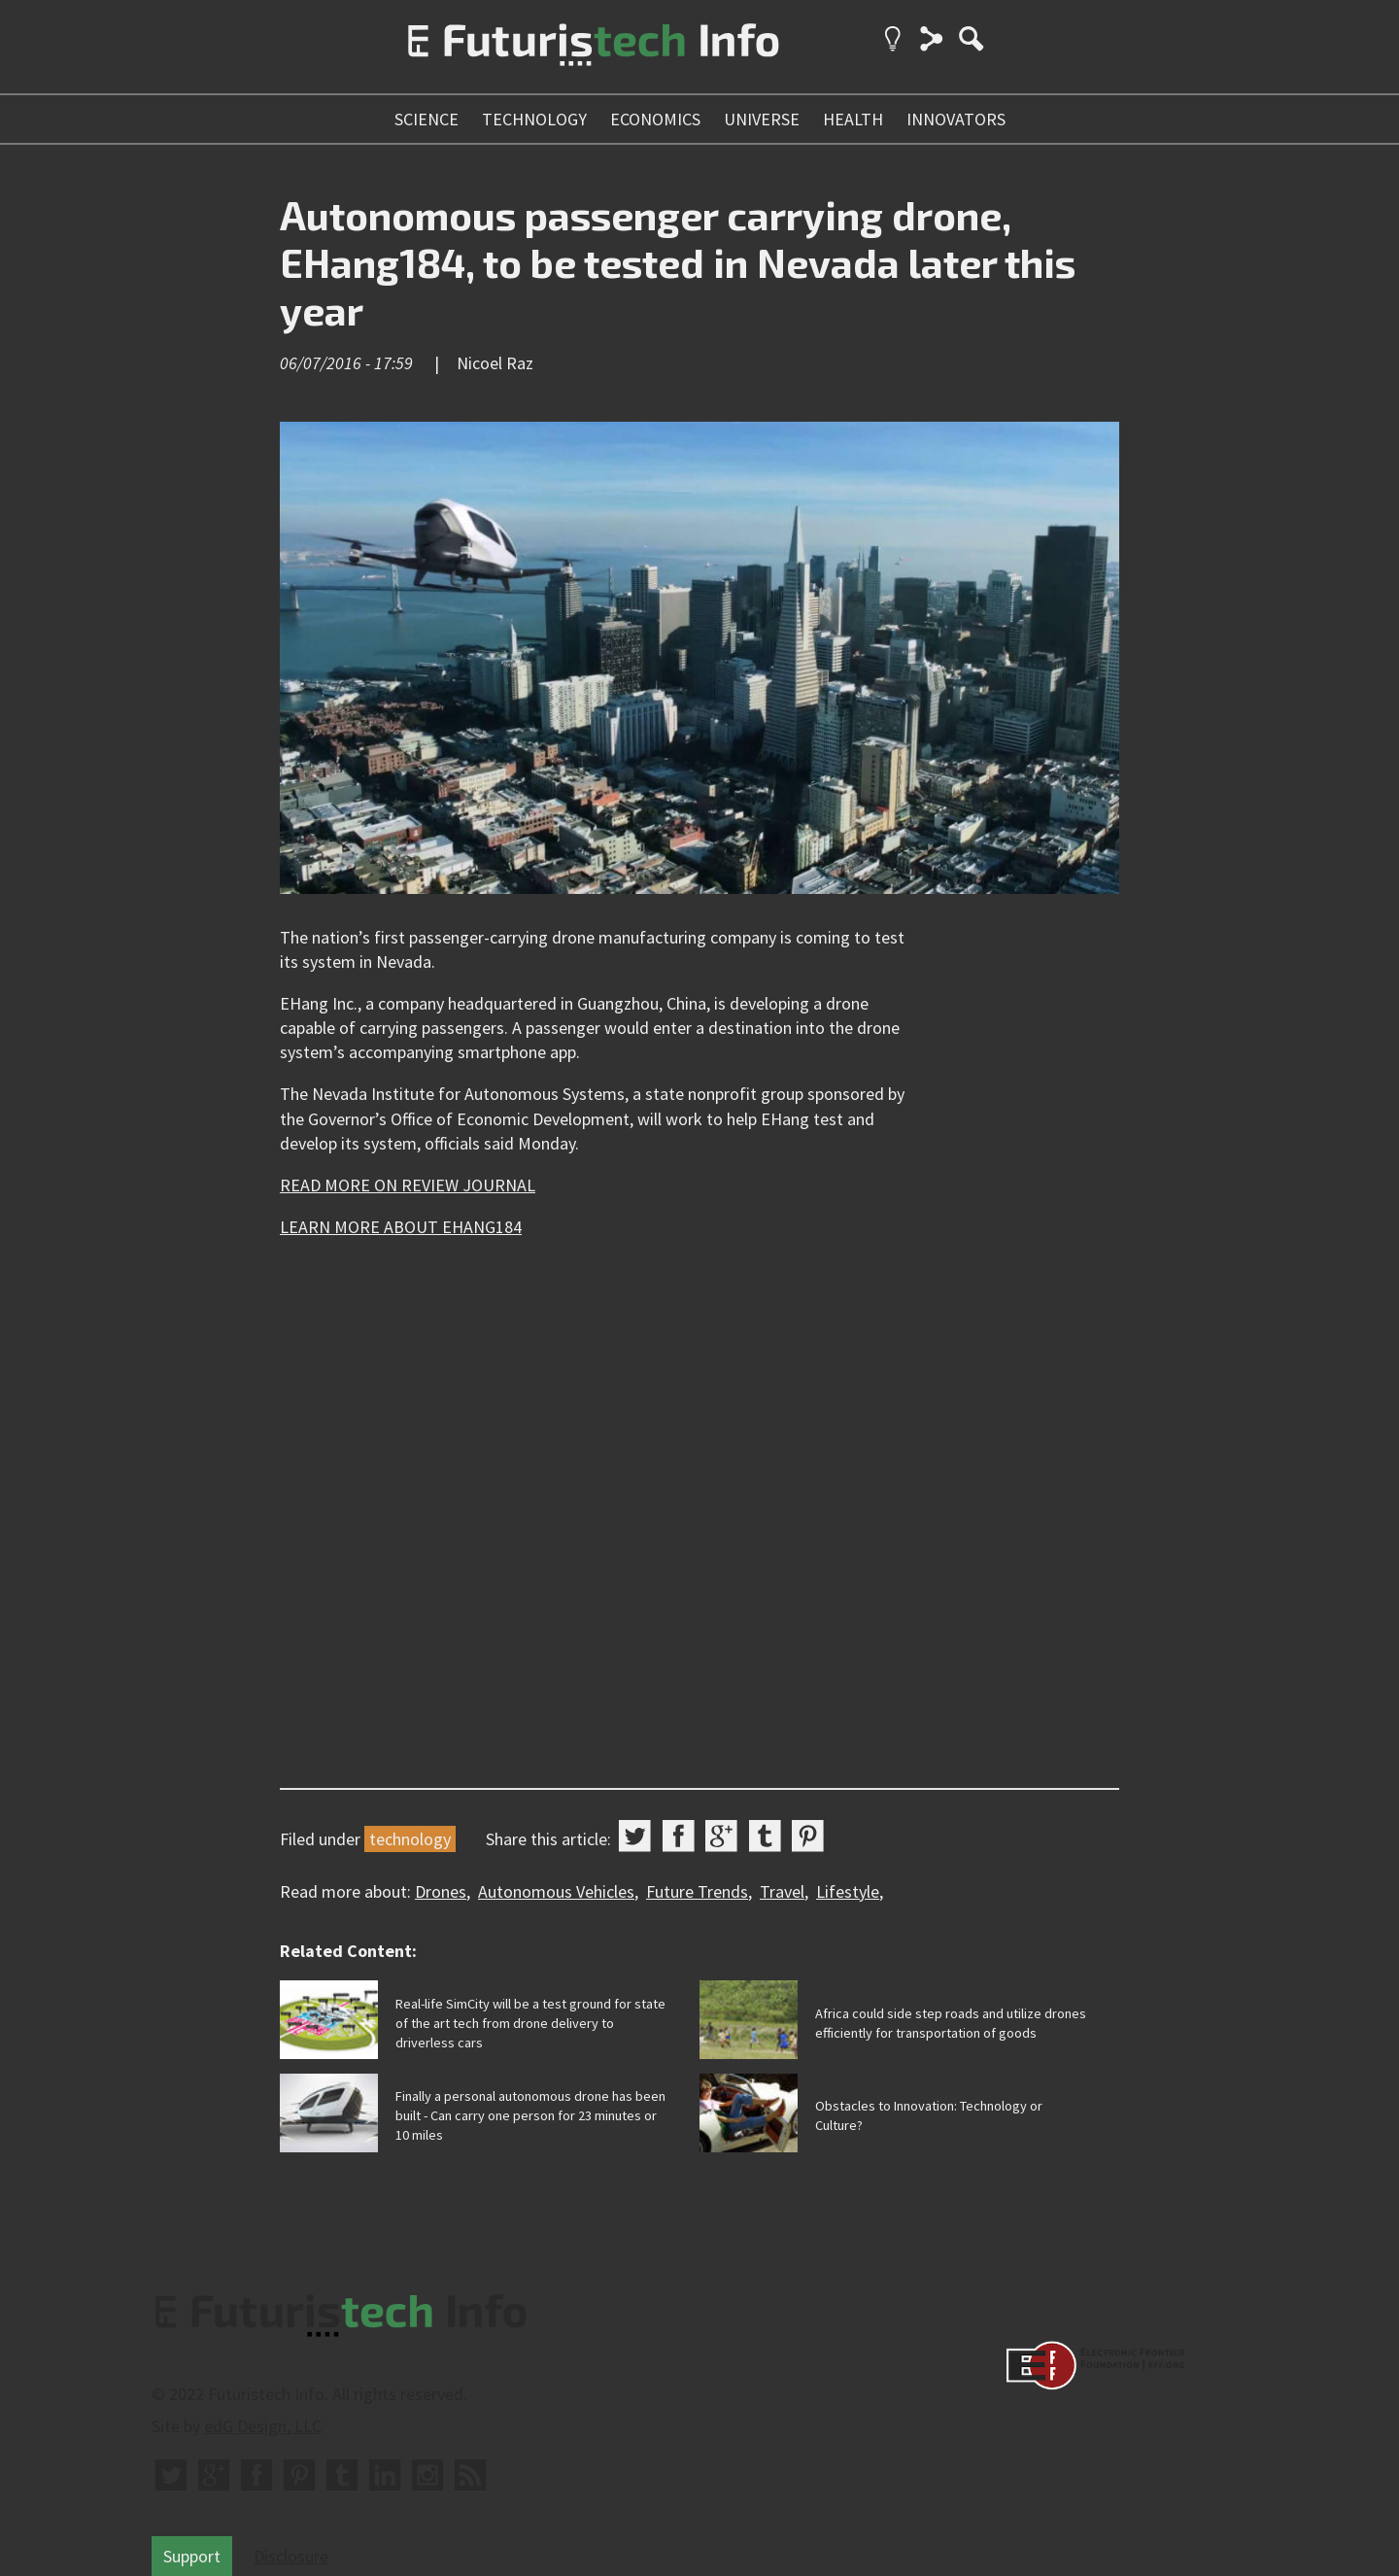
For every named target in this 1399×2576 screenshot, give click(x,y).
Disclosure (291, 2556)
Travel (782, 1891)
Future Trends (697, 1891)
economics (655, 119)
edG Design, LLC (263, 2426)
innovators (956, 119)
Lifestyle (847, 1891)
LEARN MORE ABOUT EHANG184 (401, 1227)
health (853, 119)
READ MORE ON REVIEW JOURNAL (407, 1185)
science (426, 119)
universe (762, 119)
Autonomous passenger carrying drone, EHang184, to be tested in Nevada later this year (677, 261)
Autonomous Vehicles (556, 1891)
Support (192, 2556)
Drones (440, 1891)
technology (534, 119)
